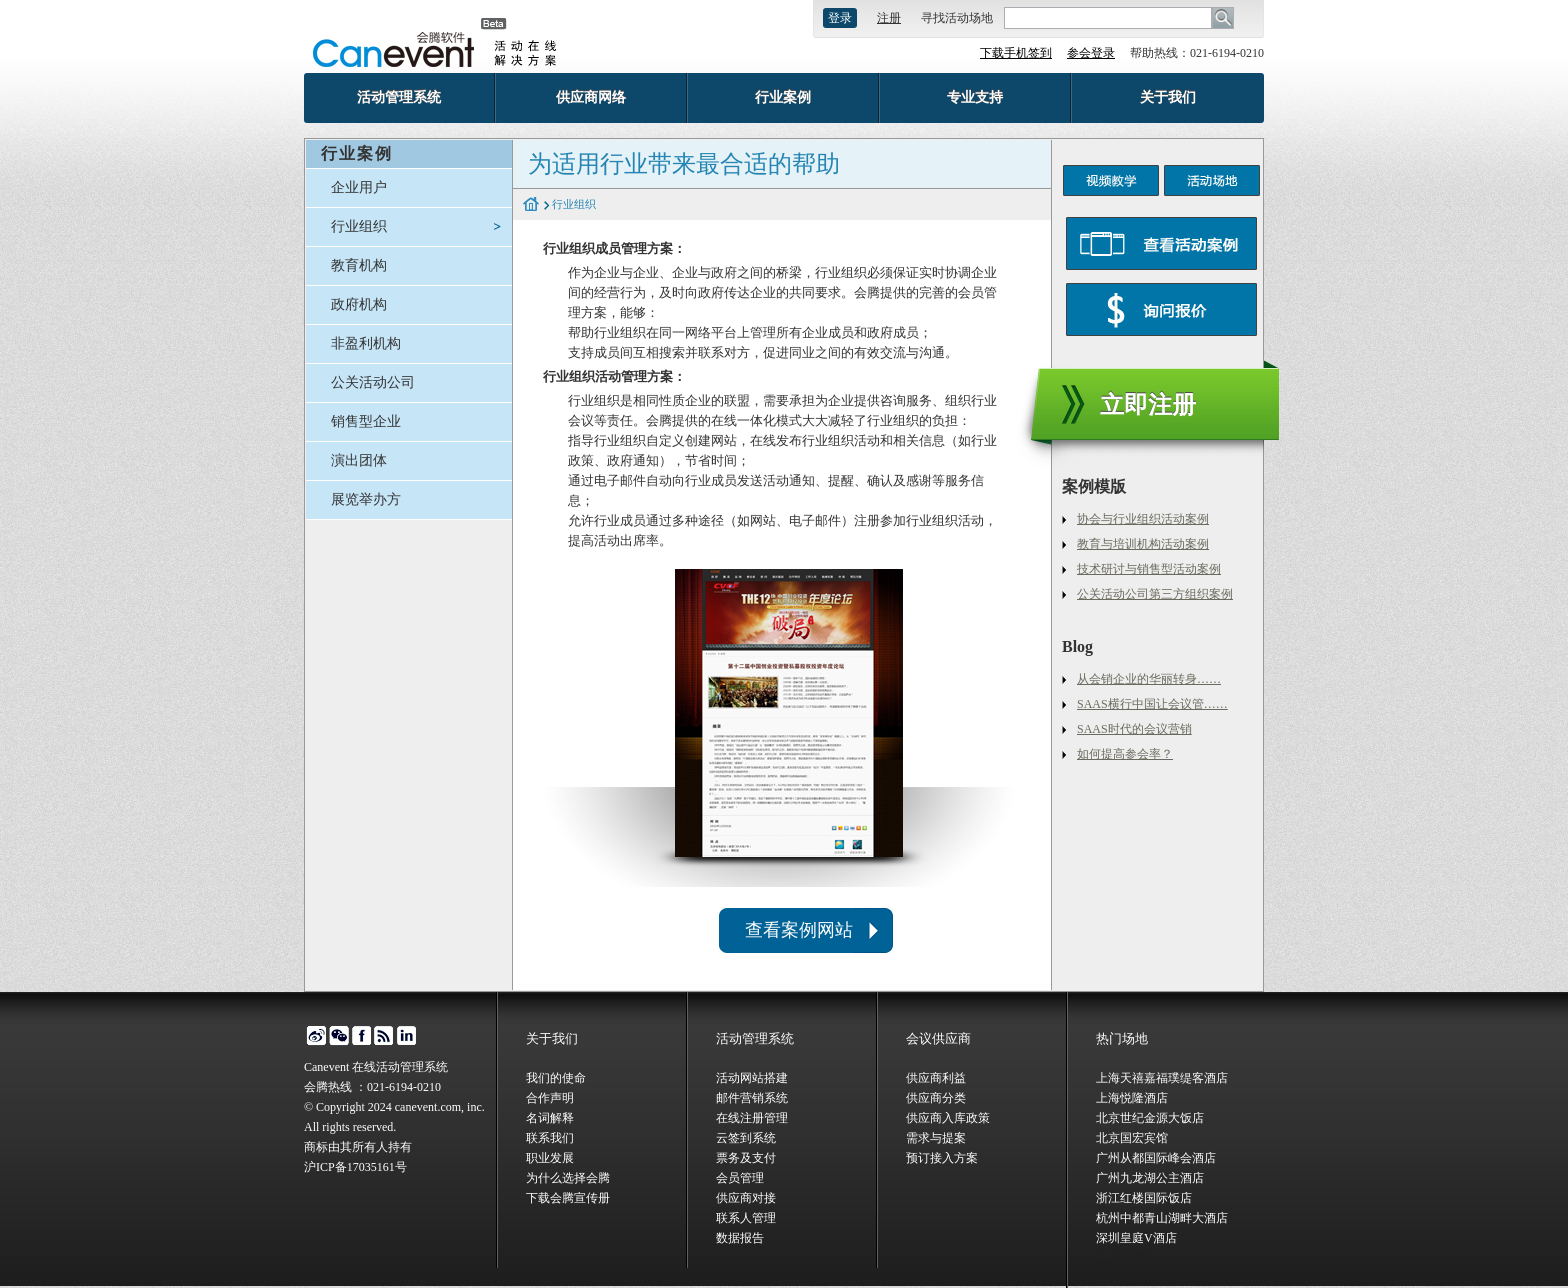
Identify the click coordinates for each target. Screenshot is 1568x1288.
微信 (338, 1036)
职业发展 (550, 1158)
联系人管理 (746, 1218)
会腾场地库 (1126, 1258)
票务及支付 (746, 1158)
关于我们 (1168, 97)
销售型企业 (366, 421)
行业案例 (783, 97)
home (531, 205)
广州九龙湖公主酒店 (1150, 1178)
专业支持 (975, 97)
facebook (361, 1036)
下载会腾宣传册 (568, 1198)
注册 (889, 18)
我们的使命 (556, 1078)
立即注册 (1148, 405)
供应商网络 (591, 97)
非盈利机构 (366, 343)
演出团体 (359, 460)
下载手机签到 (1016, 53)
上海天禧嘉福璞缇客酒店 (1162, 1078)
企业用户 (359, 187)
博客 (384, 1036)
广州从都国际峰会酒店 (1156, 1158)
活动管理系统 (399, 97)
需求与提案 (936, 1138)
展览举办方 (366, 499)
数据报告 (740, 1238)
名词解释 (550, 1118)
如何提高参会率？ (1125, 754)
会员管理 (740, 1178)
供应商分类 (936, 1098)
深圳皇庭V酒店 (1136, 1238)
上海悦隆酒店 (1132, 1098)
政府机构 (359, 304)
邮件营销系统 (752, 1098)
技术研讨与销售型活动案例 (1149, 569)
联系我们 (550, 1138)
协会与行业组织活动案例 (1143, 519)
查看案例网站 (799, 930)
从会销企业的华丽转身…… (1149, 679)
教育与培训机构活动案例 (1143, 544)
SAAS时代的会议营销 (1134, 729)
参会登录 (1091, 53)
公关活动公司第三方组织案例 (1155, 594)
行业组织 (359, 226)
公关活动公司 (373, 382)
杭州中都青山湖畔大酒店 (1162, 1218)
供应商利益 (936, 1078)
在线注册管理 (752, 1118)
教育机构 (359, 265)
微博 (315, 1036)
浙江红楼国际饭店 (1144, 1198)
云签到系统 (746, 1138)
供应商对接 (746, 1198)
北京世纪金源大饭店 (1150, 1118)
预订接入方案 (942, 1158)
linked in (407, 1036)
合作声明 (550, 1098)
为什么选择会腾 (568, 1178)
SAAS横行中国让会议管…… (1152, 704)
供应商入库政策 (948, 1118)
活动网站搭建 (752, 1078)
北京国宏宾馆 (1132, 1138)
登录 (840, 18)
